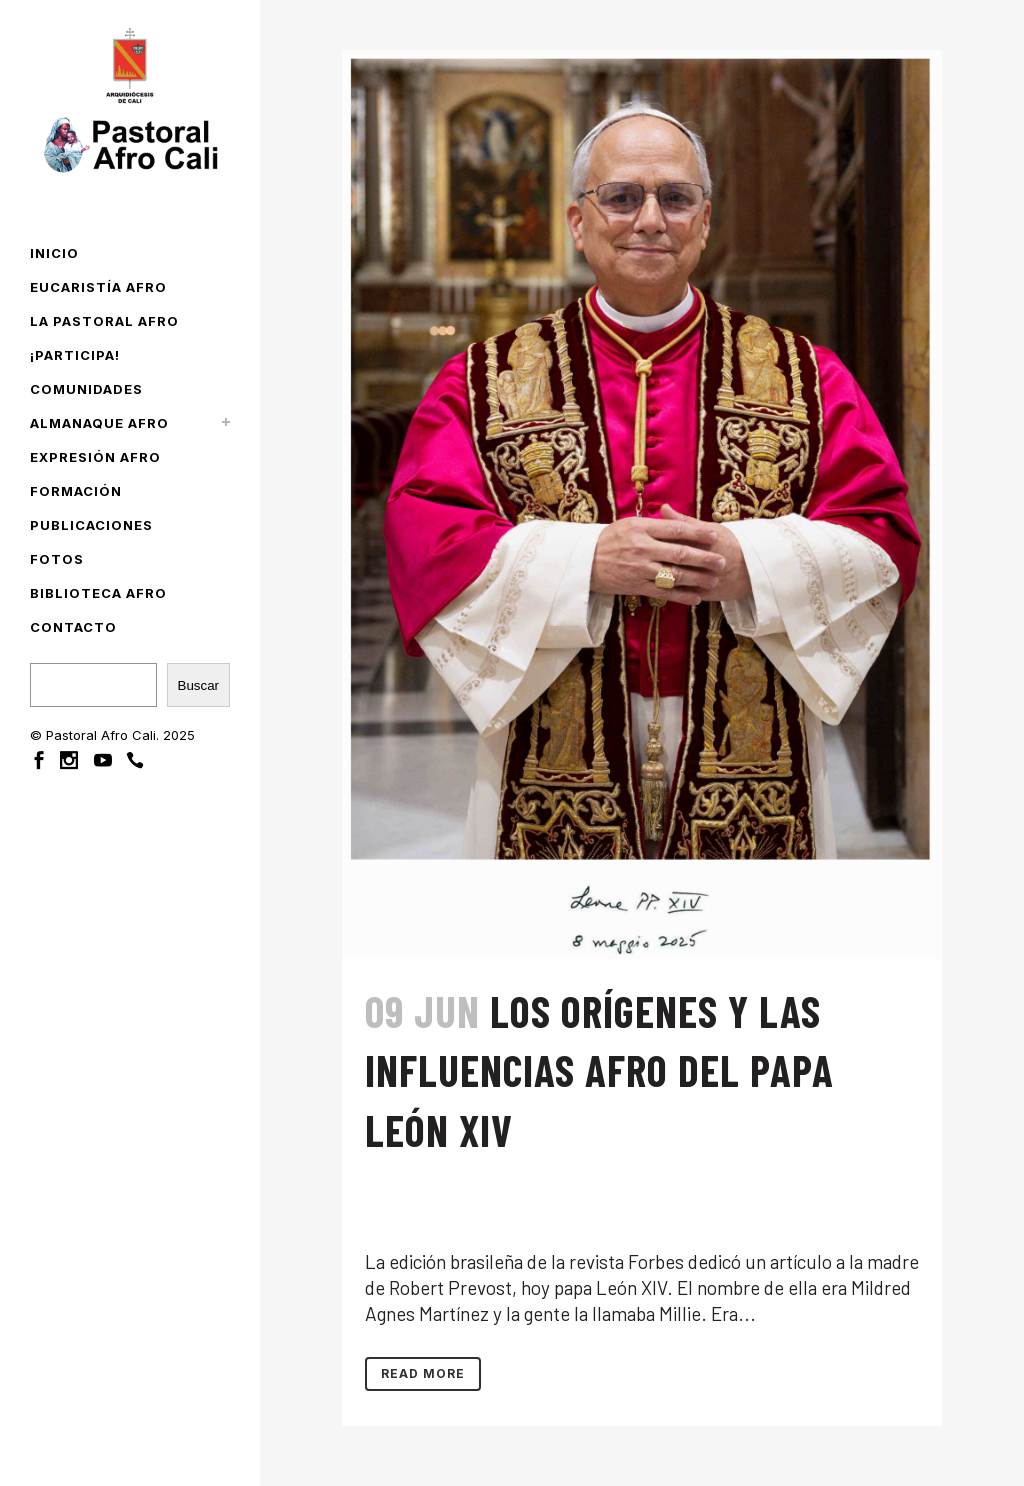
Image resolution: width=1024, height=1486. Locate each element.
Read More (423, 1373)
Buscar (198, 685)
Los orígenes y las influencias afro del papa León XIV (599, 1070)
